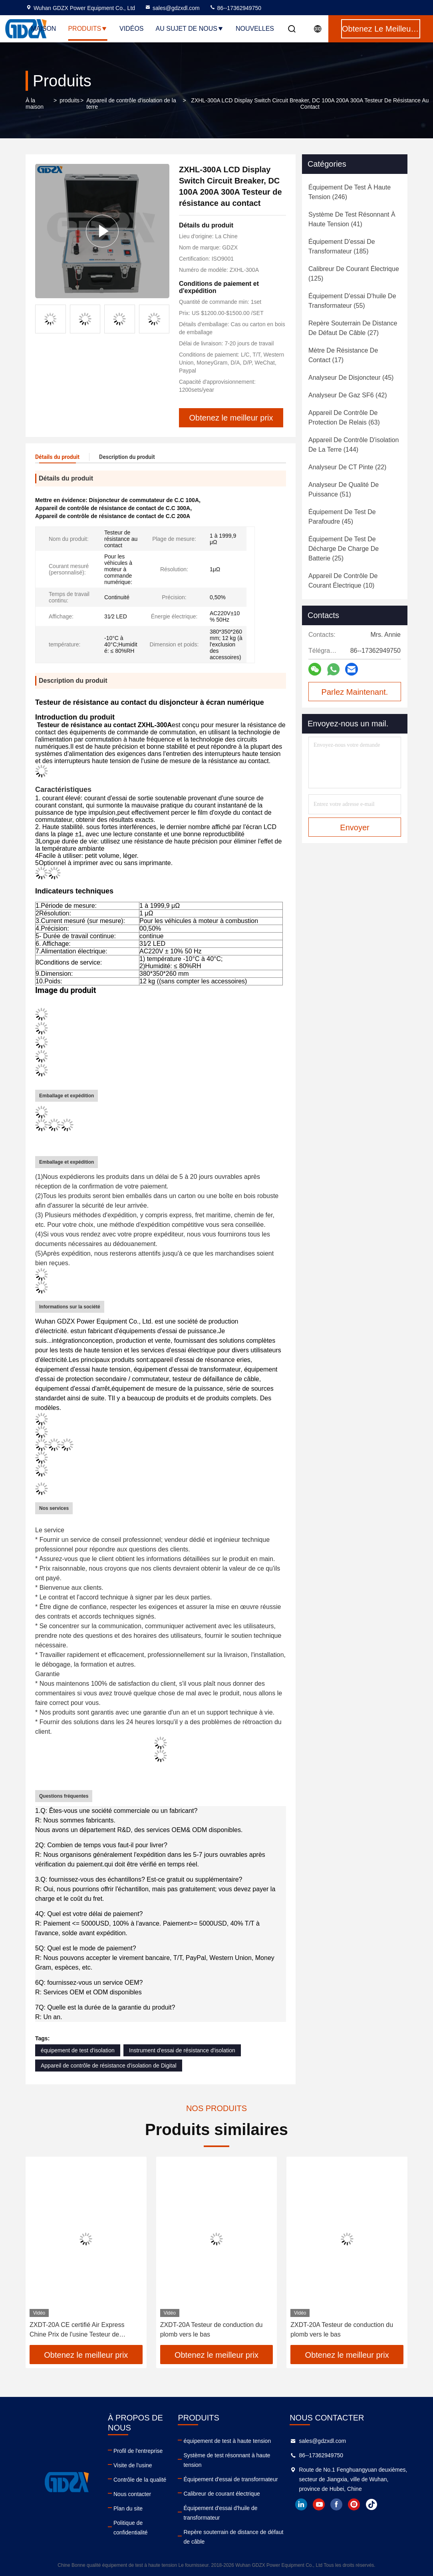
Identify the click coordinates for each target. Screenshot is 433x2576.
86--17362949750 (235, 8)
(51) (343, 489)
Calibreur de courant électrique (221, 2493)
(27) (352, 328)
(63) (344, 417)
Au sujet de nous (190, 28)
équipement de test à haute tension (227, 2441)
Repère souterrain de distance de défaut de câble (233, 2537)
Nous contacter (132, 2494)
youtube (319, 2504)
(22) (347, 467)
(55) (352, 301)
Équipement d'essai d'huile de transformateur (220, 2513)
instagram (354, 2504)
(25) (343, 549)
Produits (87, 28)
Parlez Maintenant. (355, 692)
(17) (343, 355)
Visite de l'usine (132, 2465)
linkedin (301, 2504)
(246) (349, 192)
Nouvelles (255, 28)
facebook (336, 2504)
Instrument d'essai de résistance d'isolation (182, 2050)
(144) (353, 445)
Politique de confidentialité (130, 2528)
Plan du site (128, 2508)
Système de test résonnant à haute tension (226, 2460)
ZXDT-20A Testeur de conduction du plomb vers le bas (211, 2329)
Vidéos (131, 28)
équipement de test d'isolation (78, 2050)
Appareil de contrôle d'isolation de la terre (131, 103)
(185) (341, 246)
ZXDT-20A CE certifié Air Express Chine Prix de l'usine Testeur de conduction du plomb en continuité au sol (82, 2330)
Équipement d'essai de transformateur (230, 2479)
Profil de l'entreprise (138, 2451)
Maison (43, 28)
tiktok (371, 2504)
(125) (353, 273)
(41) (351, 219)
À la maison (35, 103)
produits (69, 100)
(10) (342, 580)
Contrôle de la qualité (139, 2479)
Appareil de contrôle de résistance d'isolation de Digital (109, 2065)
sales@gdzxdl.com (172, 8)
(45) (350, 377)
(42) (347, 395)
